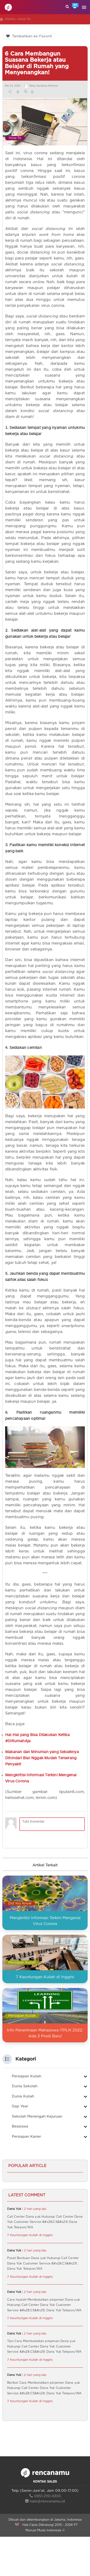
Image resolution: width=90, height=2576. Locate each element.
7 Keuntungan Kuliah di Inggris (45, 1977)
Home (9, 19)
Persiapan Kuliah (22, 1962)
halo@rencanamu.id (45, 2501)
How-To (24, 19)
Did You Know (20, 1903)
